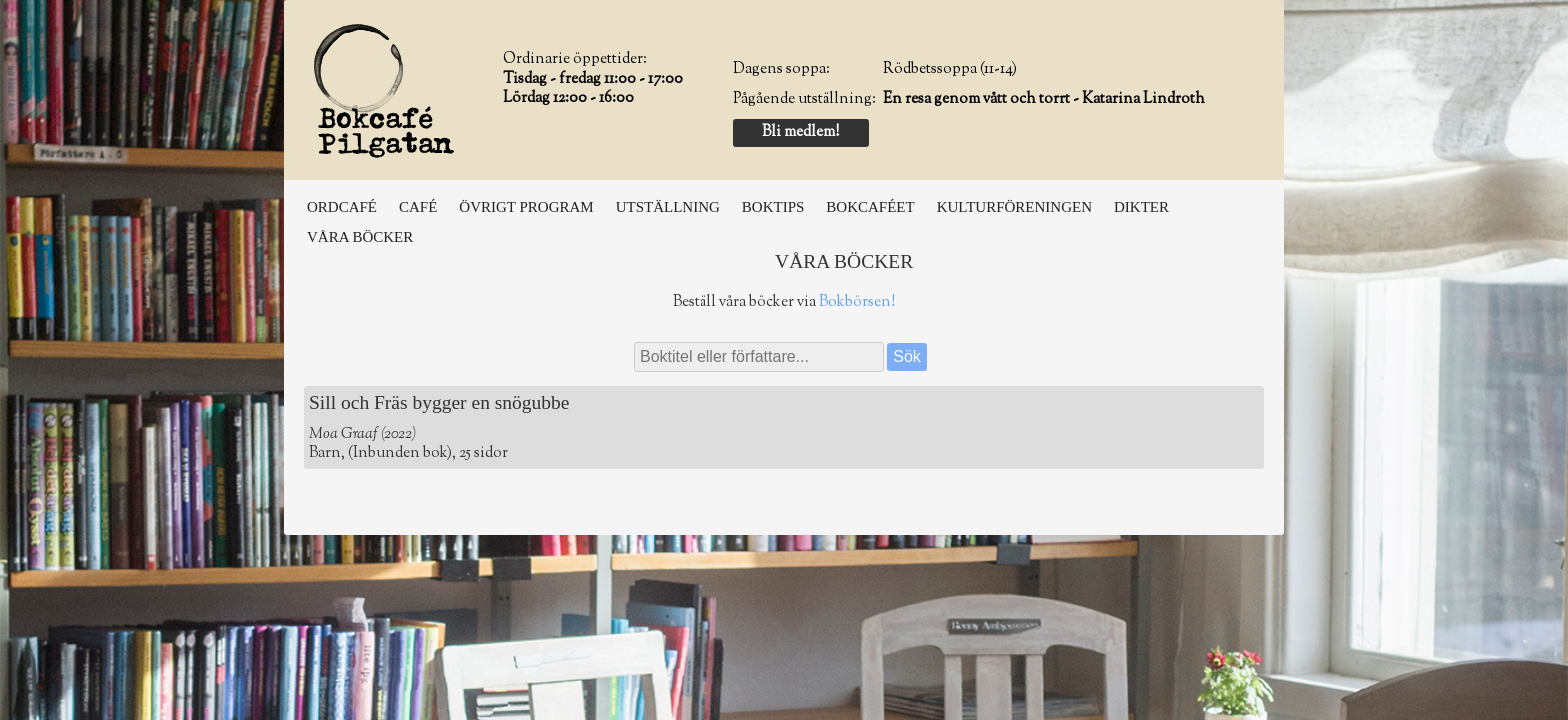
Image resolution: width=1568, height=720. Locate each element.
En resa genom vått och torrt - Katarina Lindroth (1044, 99)
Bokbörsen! (857, 302)
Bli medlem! (800, 132)
